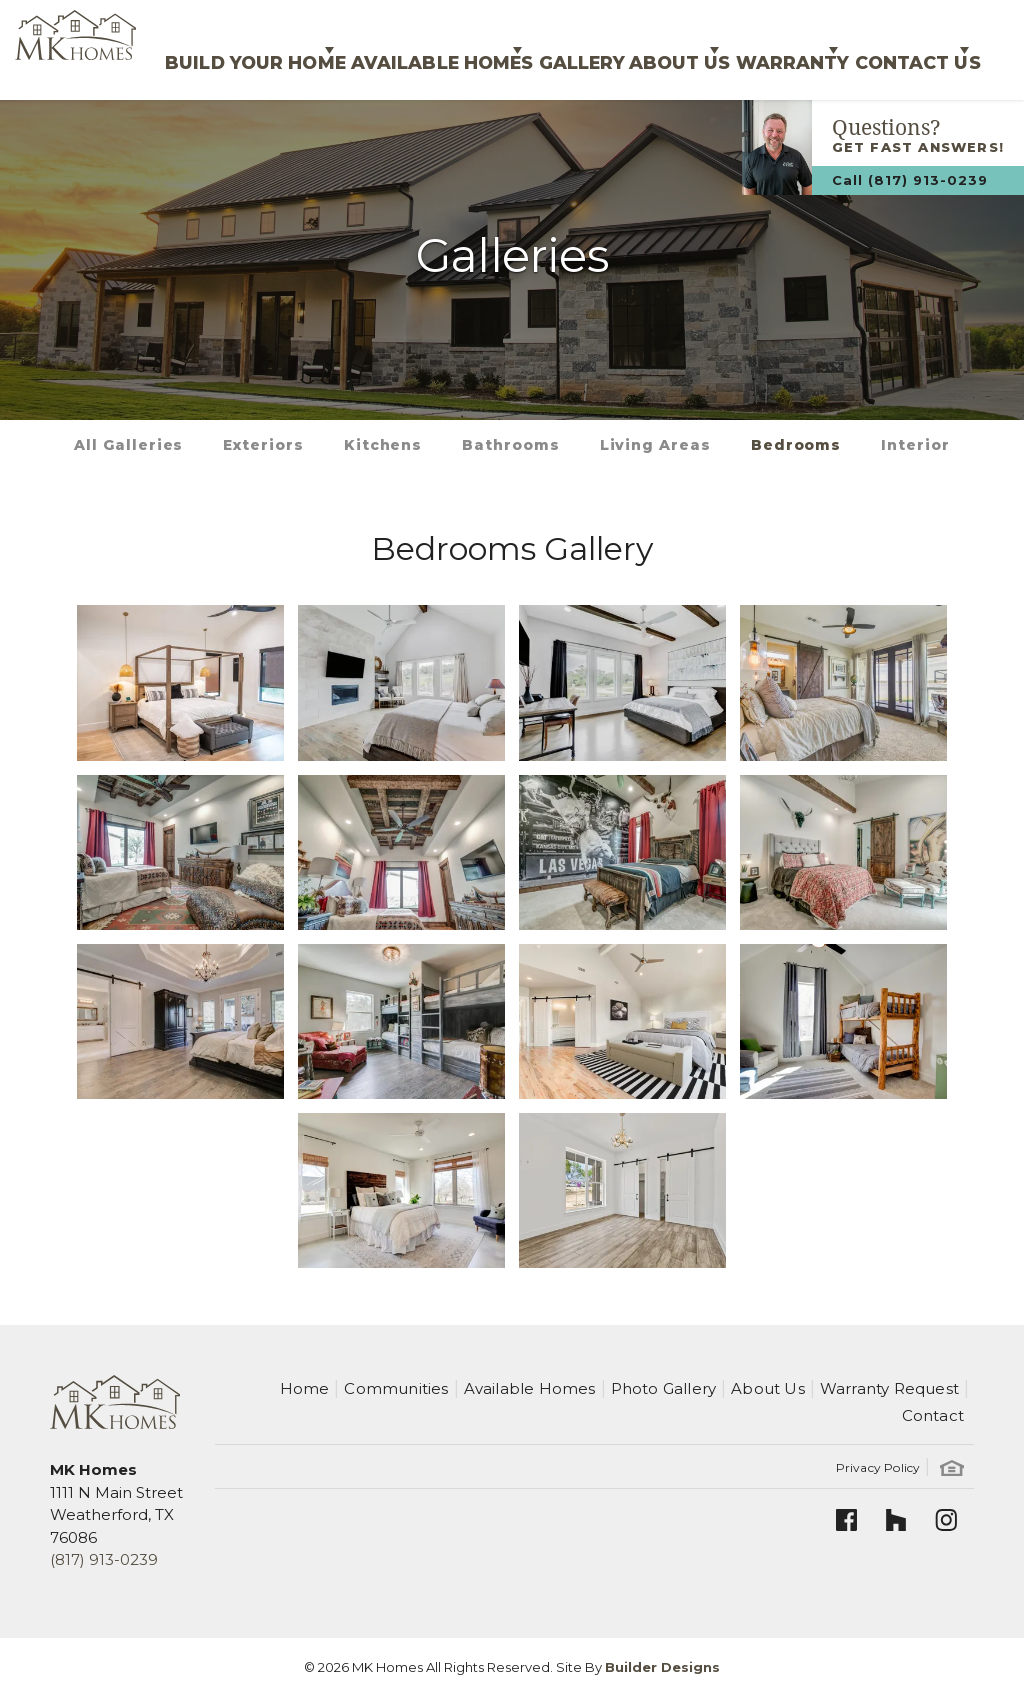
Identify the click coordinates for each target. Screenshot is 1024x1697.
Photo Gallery (664, 1388)
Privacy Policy (878, 1467)
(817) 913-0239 (104, 1559)
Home (305, 1388)
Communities (396, 1388)
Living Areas (655, 445)
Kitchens (383, 445)
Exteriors (263, 445)
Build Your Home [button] (109, 49)
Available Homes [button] (320, 49)
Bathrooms (510, 445)
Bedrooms (796, 445)
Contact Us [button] (896, 49)
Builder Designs (662, 1667)
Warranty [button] (743, 49)
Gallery (486, 49)
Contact (933, 1415)
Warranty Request (889, 1388)
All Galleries (128, 445)
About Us (768, 1388)
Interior (915, 445)
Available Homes (530, 1388)
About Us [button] (602, 49)
